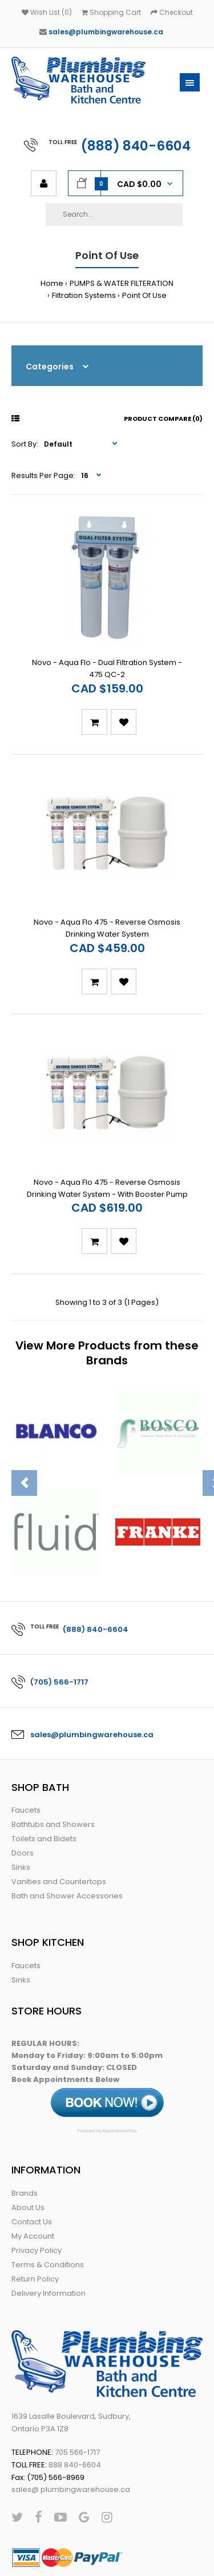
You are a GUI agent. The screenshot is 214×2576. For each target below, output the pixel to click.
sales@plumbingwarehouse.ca (106, 32)
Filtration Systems (84, 295)
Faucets (26, 1762)
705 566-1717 (77, 2404)
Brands (24, 2145)
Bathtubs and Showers (53, 1776)
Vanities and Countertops (58, 1833)
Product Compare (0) (163, 418)
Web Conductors (91, 2556)
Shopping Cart (111, 12)
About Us (28, 2159)
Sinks (20, 1819)
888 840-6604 (75, 2416)
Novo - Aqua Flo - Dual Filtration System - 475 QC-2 (107, 652)
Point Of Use (144, 295)
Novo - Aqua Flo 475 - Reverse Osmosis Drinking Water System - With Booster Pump (107, 1140)
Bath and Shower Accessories (67, 1847)
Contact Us (31, 2173)
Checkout (172, 12)
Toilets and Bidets (43, 1790)
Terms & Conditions (47, 2216)
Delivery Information (48, 2245)
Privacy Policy (36, 2202)
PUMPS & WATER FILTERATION (121, 283)
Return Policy (35, 2230)
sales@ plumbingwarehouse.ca (70, 2441)
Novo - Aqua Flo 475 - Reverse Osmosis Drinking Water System (107, 896)
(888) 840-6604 (136, 146)
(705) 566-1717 (59, 1634)
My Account (32, 2188)
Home (52, 283)
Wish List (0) (47, 12)
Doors (22, 1804)
